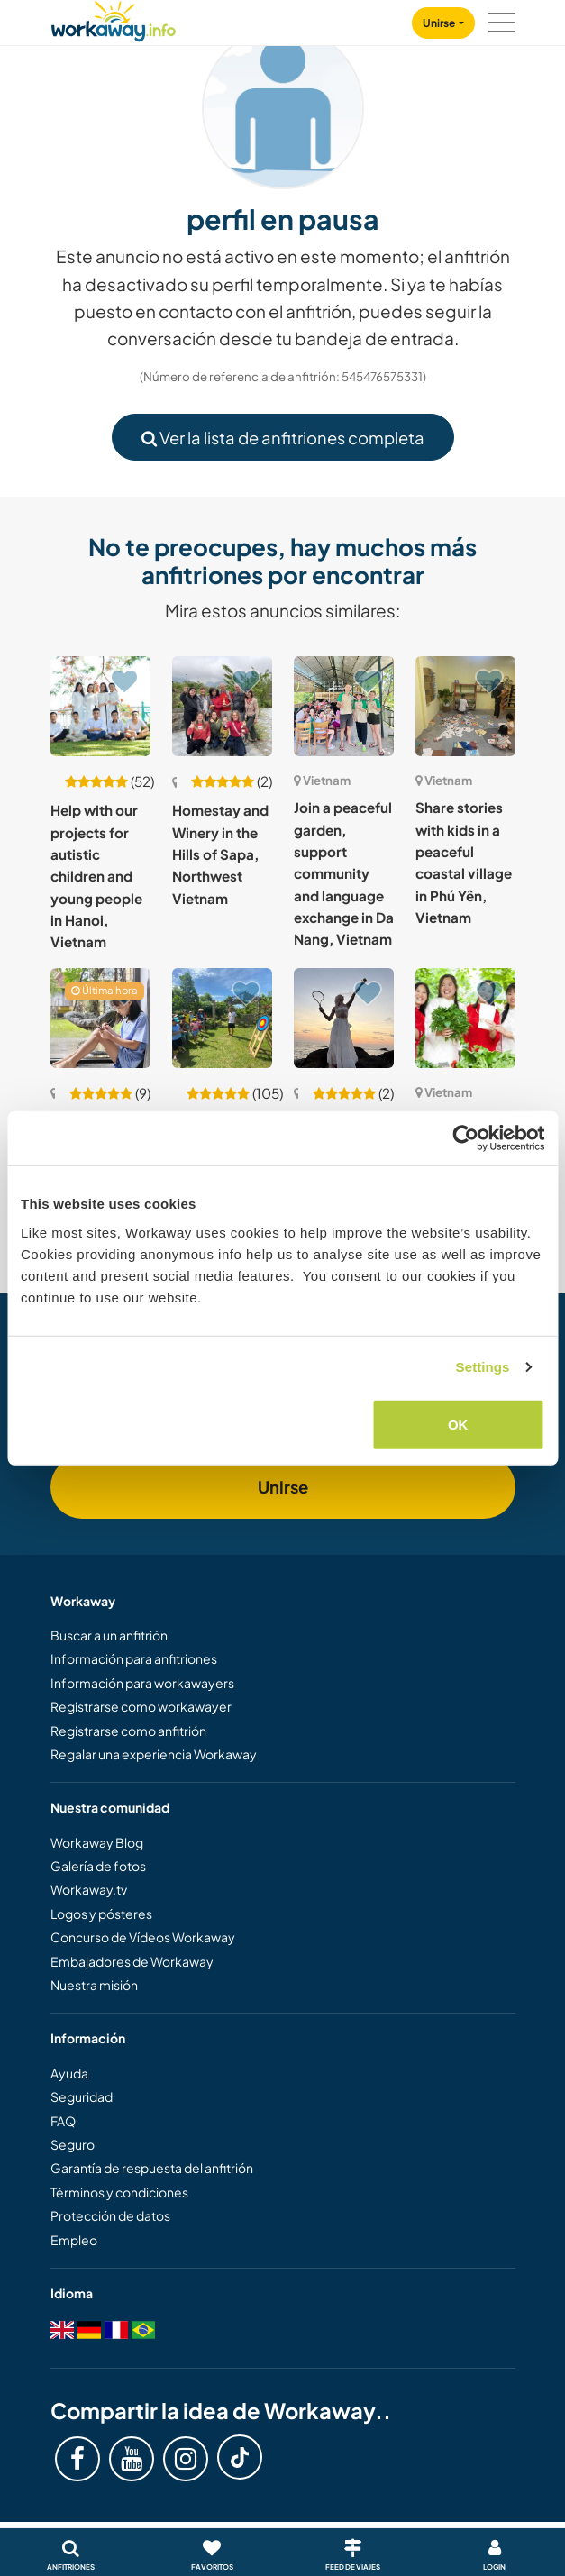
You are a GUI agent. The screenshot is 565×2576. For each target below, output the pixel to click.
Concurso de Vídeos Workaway (142, 1937)
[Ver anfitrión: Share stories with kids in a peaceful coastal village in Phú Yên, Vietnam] (465, 706)
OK (458, 1423)
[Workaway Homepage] (113, 18)
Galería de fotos (98, 1866)
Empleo (73, 2240)
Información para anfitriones (133, 1658)
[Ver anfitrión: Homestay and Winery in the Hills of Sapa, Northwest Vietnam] (222, 706)
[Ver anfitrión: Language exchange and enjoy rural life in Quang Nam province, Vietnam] (222, 1018)
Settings (483, 1367)
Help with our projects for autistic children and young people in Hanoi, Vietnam (96, 875)
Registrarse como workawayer (141, 1706)
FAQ (63, 2121)
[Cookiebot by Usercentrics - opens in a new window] (465, 1138)
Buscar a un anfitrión (109, 1635)
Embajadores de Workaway (132, 1961)
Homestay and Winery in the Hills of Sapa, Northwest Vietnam (220, 853)
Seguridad (81, 2096)
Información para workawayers (142, 1683)
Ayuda (69, 2073)
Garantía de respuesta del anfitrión (151, 2168)
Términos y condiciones (119, 2192)
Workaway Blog (96, 1842)
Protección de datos (110, 2215)
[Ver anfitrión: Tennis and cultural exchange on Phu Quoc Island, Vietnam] (344, 1018)
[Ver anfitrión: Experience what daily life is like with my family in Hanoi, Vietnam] (100, 1018)
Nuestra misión (94, 1985)
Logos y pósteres (101, 1913)
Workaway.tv (88, 1889)
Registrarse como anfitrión (128, 1730)
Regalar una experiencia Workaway (153, 1754)
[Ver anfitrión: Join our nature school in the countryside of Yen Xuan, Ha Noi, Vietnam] (465, 1018)
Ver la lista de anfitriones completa (282, 437)
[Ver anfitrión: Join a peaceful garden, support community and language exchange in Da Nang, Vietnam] (344, 706)
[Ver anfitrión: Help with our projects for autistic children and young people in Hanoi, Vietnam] (100, 706)
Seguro (72, 2144)
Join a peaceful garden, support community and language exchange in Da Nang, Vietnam (344, 873)
